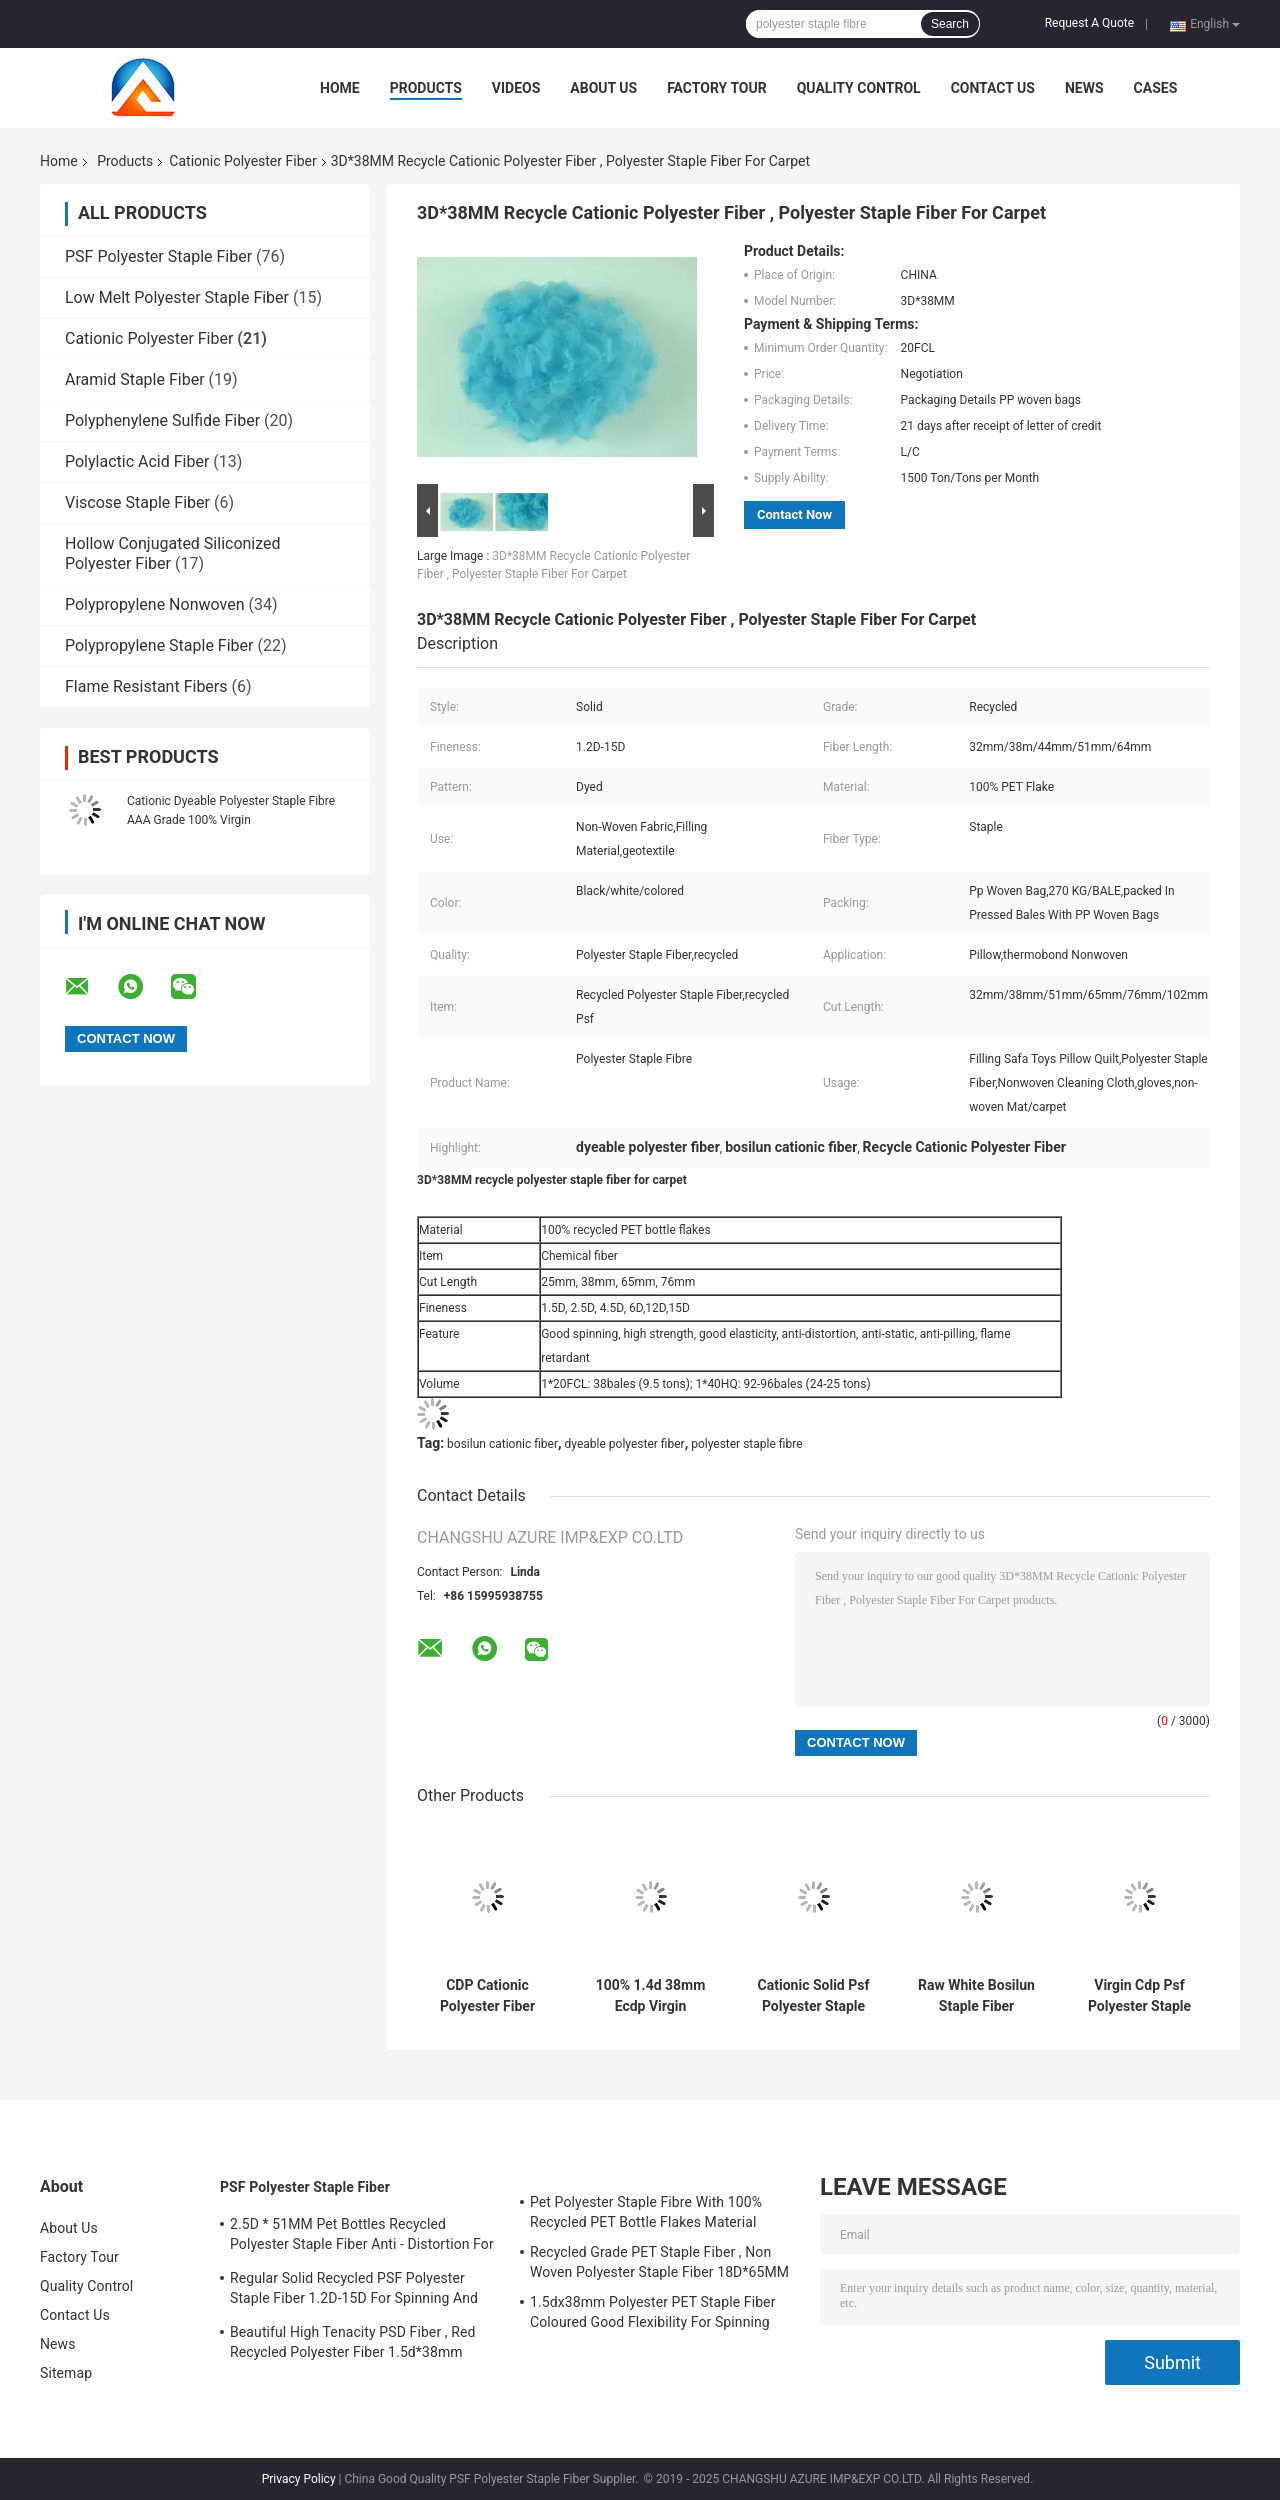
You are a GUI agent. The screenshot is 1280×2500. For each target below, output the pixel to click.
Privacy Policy (299, 2479)
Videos (516, 88)
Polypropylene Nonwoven (154, 604)
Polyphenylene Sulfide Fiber (162, 420)
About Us (603, 88)
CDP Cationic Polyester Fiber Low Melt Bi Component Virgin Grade (488, 1996)
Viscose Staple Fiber (137, 502)
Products (426, 88)
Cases (1156, 88)
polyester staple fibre (746, 1444)
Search (950, 24)
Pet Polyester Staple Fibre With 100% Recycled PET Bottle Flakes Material (646, 2212)
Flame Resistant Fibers (146, 686)
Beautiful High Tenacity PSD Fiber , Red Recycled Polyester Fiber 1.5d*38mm (352, 2342)
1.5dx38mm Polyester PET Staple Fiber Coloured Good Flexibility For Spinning (653, 2312)
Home (340, 88)
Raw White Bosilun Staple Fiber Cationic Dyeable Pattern (976, 1996)
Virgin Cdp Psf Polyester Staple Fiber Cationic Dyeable (1139, 1996)
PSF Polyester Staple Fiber (158, 256)
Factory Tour (717, 88)
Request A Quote (1089, 23)
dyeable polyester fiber (625, 1444)
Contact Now (794, 514)
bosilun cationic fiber (502, 1444)
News (1084, 88)
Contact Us (993, 88)
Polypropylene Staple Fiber (159, 645)
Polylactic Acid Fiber (137, 461)
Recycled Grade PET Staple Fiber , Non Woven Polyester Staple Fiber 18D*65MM (659, 2262)
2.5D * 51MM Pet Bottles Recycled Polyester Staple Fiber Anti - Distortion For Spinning (362, 2237)
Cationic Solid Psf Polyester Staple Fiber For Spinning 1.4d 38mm (813, 1996)
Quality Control (859, 88)
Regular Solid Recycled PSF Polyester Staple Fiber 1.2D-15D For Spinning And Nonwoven (354, 2291)
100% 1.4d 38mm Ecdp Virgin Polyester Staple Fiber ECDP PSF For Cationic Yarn (651, 1996)
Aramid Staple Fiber (135, 379)
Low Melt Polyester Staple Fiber (177, 297)
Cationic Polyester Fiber (242, 161)
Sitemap (66, 2373)
